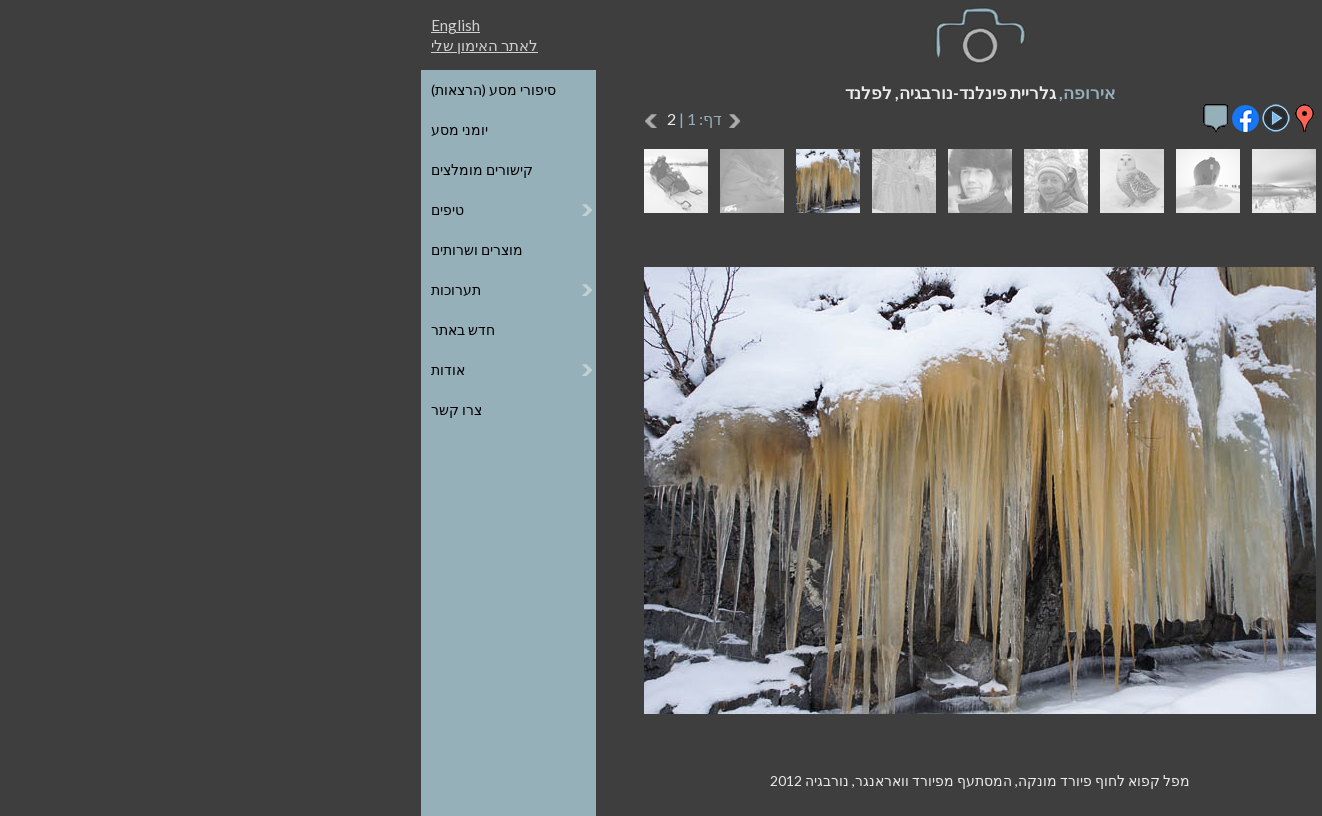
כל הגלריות (1177, 89)
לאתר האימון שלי (165, 45)
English (136, 25)
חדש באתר (144, 329)
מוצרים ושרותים (158, 249)
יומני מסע (140, 129)
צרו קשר (137, 409)
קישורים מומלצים (163, 169)
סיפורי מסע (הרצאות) (174, 89)
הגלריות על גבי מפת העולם (1130, 129)
